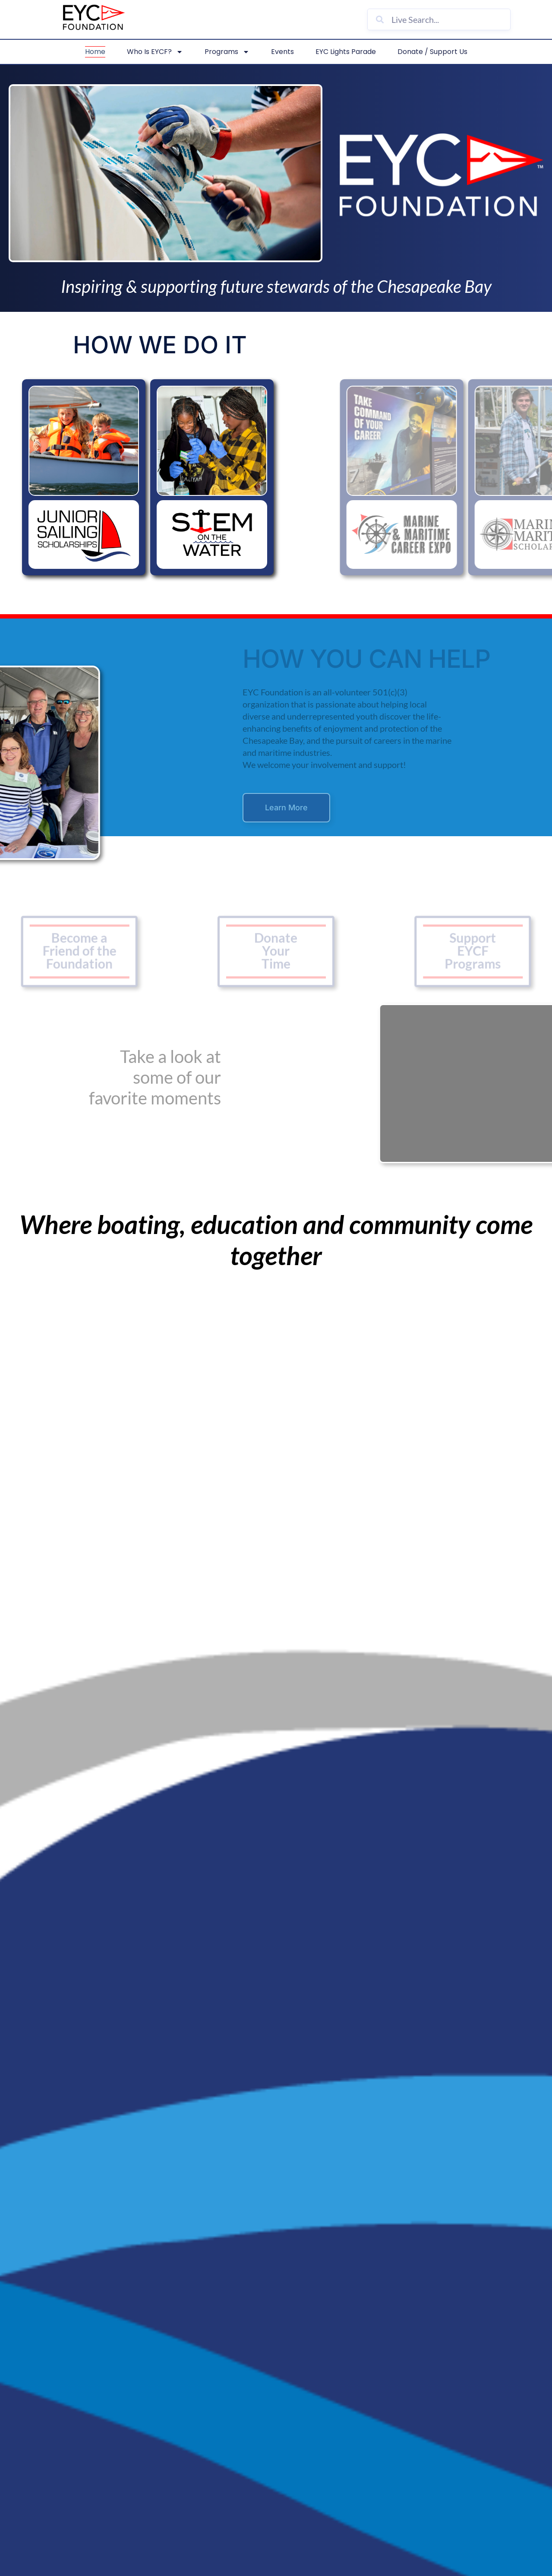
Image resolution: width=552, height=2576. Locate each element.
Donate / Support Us (432, 52)
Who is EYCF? (155, 51)
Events (282, 52)
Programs (227, 51)
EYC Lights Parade (345, 52)
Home (95, 52)
